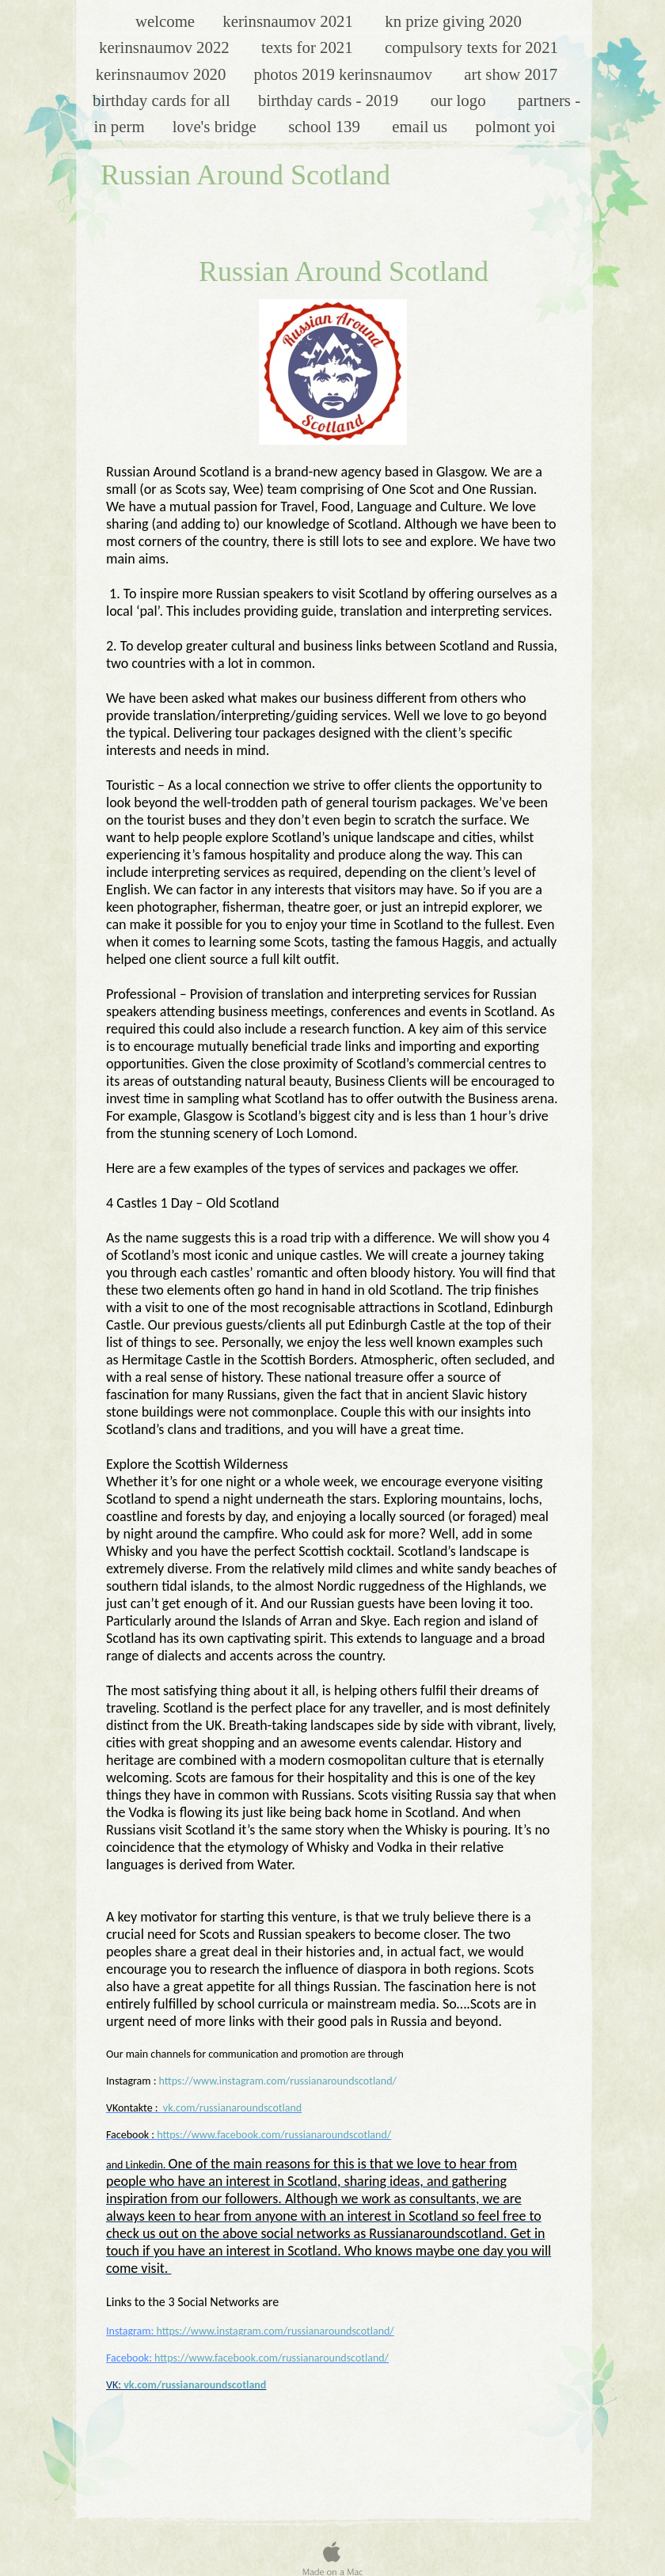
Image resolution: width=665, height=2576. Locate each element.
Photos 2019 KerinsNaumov (347, 74)
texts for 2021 (311, 47)
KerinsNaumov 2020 (163, 74)
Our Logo (462, 100)
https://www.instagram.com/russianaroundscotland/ (278, 2081)
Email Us (421, 126)
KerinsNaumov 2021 (291, 21)
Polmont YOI (517, 126)
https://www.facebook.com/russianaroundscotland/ (274, 2135)
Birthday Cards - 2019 (332, 100)
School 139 (328, 126)
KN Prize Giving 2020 (453, 21)
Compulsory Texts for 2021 (471, 47)
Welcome (167, 21)
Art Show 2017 (512, 74)
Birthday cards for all (163, 100)
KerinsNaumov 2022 (168, 47)
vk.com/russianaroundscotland (232, 2108)
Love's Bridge (218, 126)
